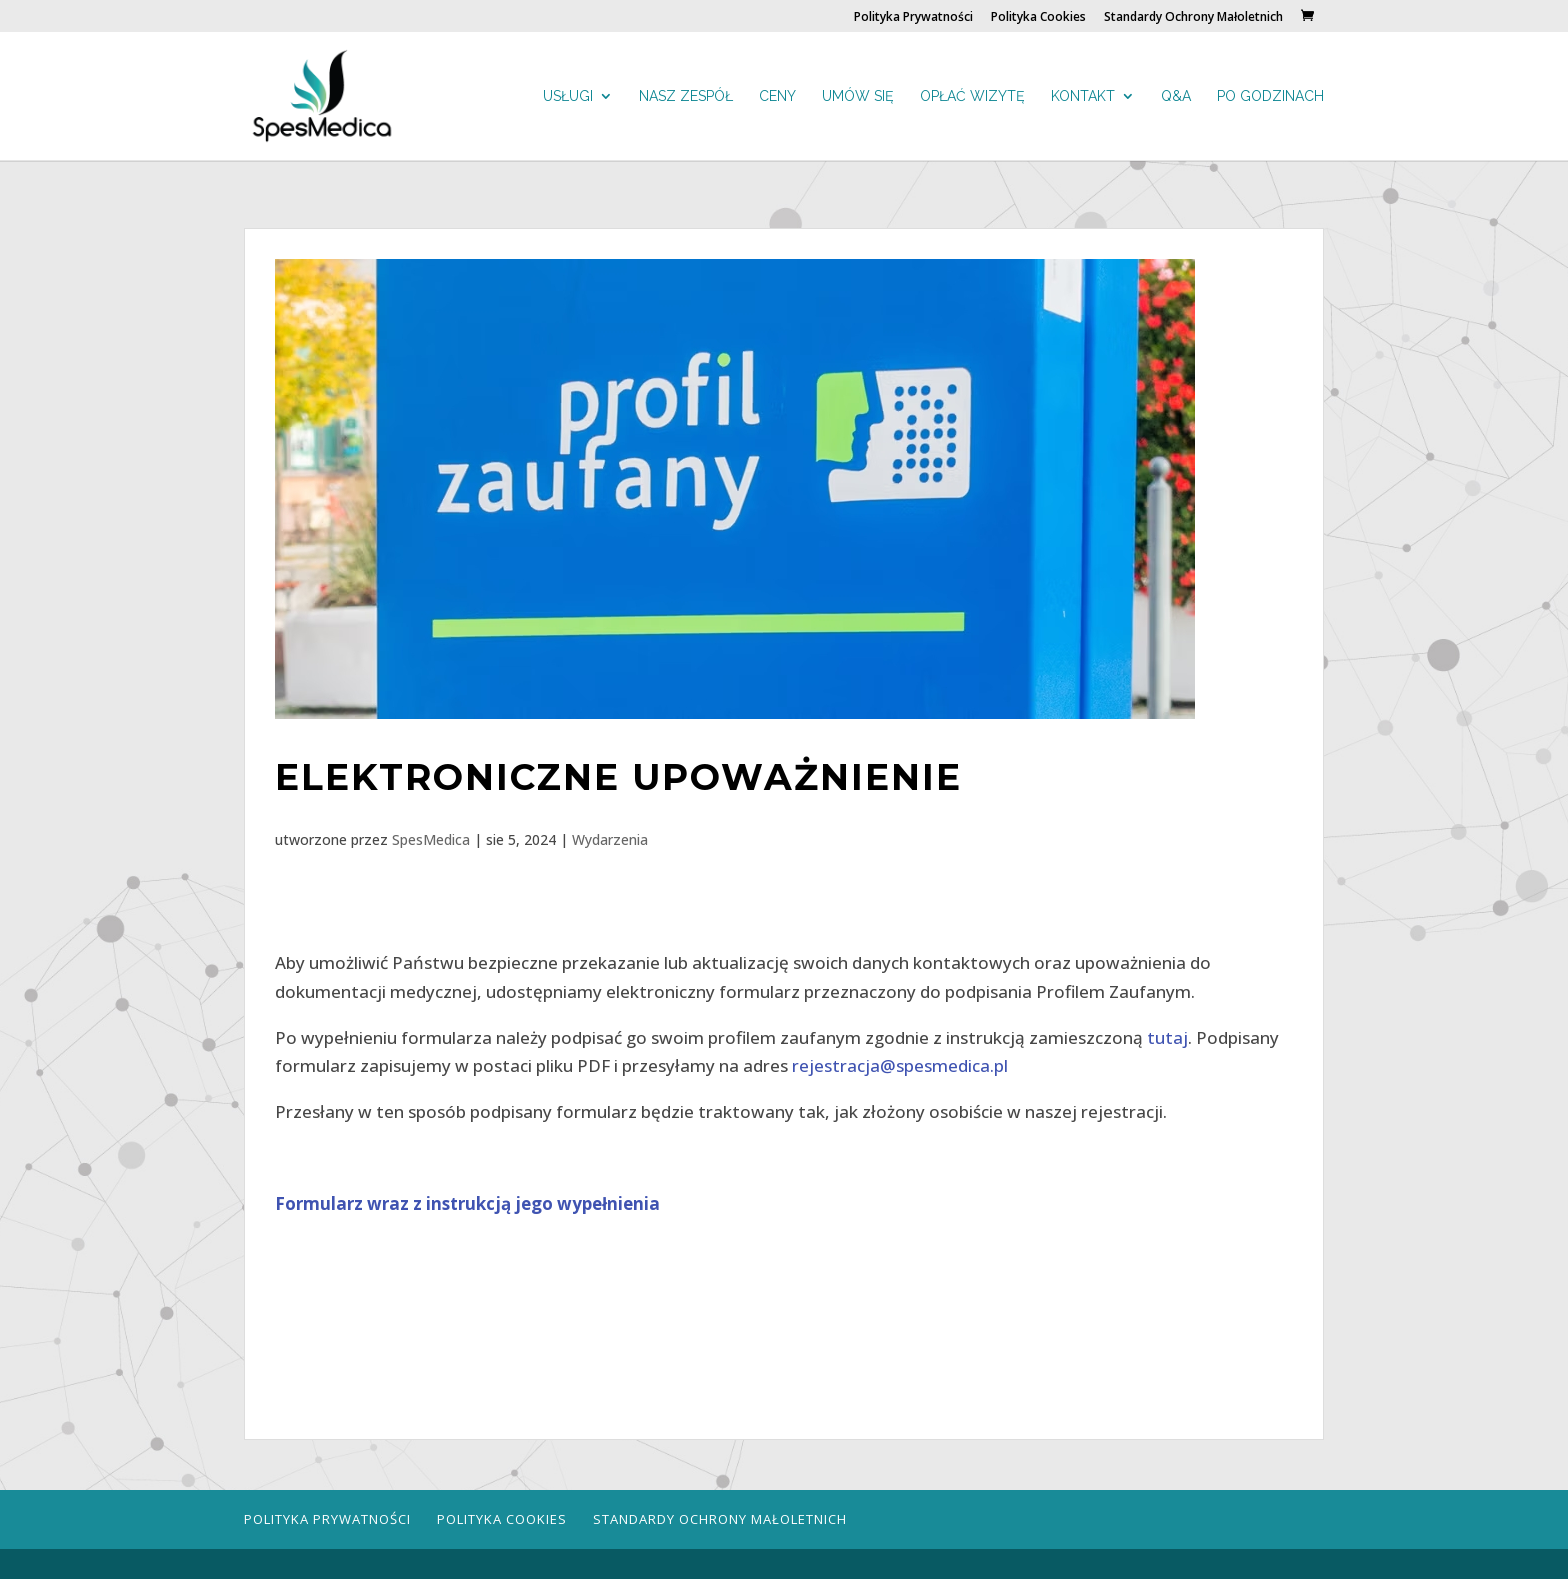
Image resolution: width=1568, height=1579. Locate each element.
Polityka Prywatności (913, 18)
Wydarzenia (610, 839)
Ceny (777, 96)
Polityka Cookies (1038, 18)
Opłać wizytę (972, 96)
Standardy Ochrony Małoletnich (1193, 18)
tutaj (1167, 1037)
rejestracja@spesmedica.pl (900, 1065)
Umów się (858, 96)
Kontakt (1083, 96)
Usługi (568, 96)
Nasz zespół (686, 96)
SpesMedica (431, 839)
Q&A (1176, 96)
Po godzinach (1270, 96)
